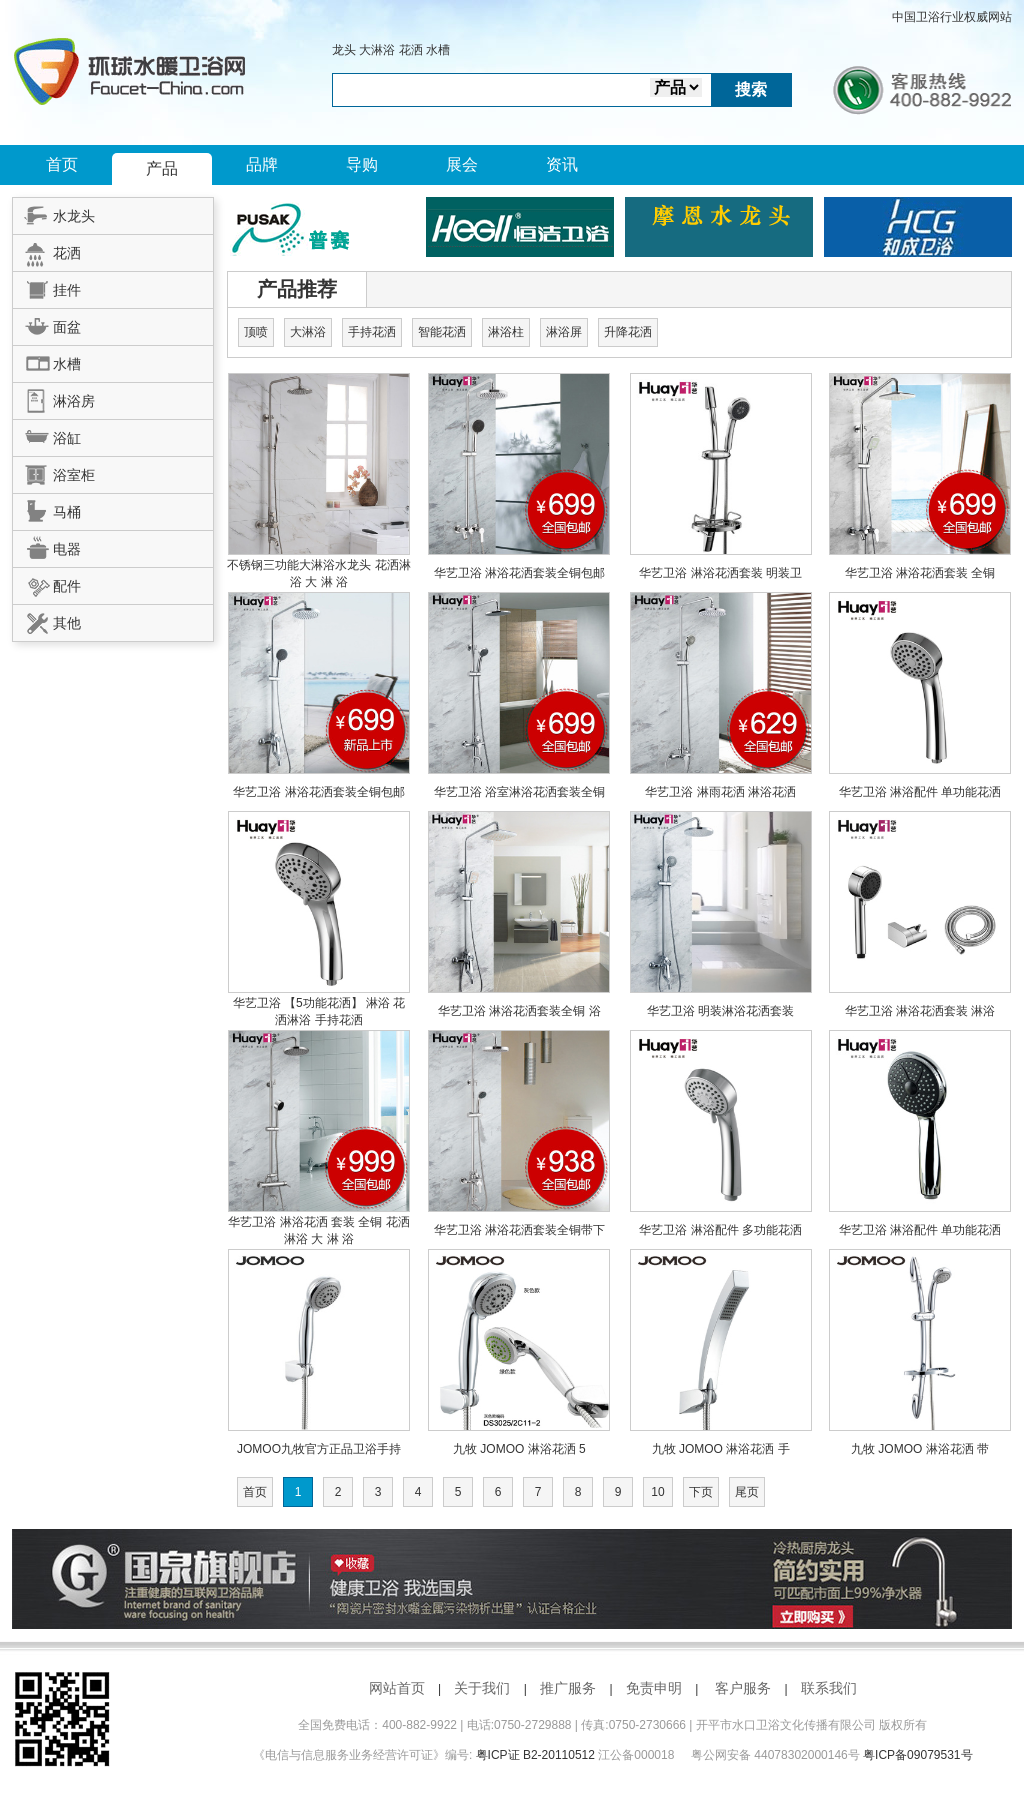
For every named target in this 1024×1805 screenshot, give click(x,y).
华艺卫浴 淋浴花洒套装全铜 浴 (519, 1011)
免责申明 (654, 1688)
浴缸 (47, 435)
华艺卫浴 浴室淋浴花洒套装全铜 (519, 792)
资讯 (562, 164)
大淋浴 (377, 50)
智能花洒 (442, 332)
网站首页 (397, 1688)
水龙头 (54, 213)
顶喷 (256, 332)
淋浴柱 (506, 332)
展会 (462, 164)
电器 (47, 546)
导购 (362, 164)
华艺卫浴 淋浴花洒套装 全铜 (920, 573)
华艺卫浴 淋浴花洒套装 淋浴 (920, 1011)
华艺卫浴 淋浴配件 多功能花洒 (720, 1230)
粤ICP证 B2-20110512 (535, 1755)
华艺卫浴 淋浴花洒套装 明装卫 (720, 573)
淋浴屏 (564, 332)
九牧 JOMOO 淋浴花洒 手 (721, 1449)
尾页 (747, 1492)
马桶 (47, 509)
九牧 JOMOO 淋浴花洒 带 (920, 1449)
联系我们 (829, 1688)
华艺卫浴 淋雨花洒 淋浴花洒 (720, 792)
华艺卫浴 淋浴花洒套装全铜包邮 (519, 573)
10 (657, 1492)
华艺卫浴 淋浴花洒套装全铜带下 (519, 1230)
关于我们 (482, 1688)
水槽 (438, 50)
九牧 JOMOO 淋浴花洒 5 (519, 1449)
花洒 (411, 50)
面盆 (47, 324)
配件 (47, 583)
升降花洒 (628, 332)
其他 (47, 620)
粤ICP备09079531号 (917, 1755)
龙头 (344, 50)
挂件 (47, 287)
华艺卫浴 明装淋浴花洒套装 (720, 1011)
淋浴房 (54, 398)
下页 (701, 1492)
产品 (162, 168)
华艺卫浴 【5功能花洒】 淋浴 (313, 1003)
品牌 (262, 164)
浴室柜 (54, 472)
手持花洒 (372, 332)
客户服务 (743, 1688)
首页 (62, 164)
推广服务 (568, 1688)
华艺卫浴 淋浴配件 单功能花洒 (920, 792)
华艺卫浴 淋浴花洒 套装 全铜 (306, 1222)
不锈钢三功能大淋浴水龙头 (300, 565)
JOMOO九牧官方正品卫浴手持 (319, 1449)
